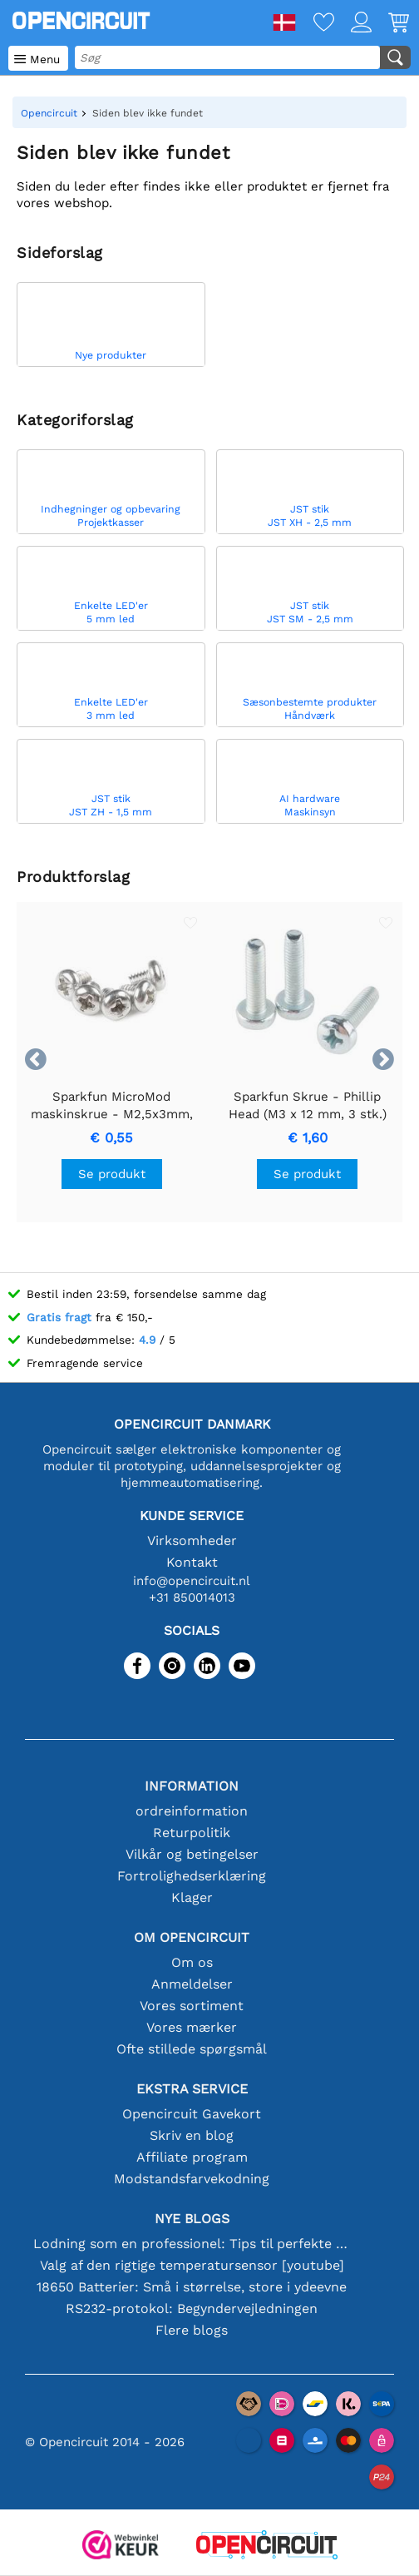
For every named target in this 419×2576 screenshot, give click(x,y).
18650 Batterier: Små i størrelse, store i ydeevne (192, 2287)
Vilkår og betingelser (192, 1854)
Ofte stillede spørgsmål (191, 2049)
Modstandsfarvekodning (191, 2179)
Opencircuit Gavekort (191, 2114)
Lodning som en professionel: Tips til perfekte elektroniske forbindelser (192, 2244)
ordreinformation (192, 1811)
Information (192, 1786)
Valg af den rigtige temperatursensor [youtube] (192, 2265)
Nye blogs (192, 2219)
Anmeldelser (192, 1984)
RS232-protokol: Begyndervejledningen (192, 2308)
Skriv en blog (192, 2135)
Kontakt (192, 1562)
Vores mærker (191, 2027)
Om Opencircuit (191, 1937)
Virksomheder (192, 1540)
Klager (192, 1897)
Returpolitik (191, 1832)
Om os (192, 1962)
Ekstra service (192, 2089)
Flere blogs (191, 2330)
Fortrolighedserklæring (191, 1876)
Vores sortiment (192, 2006)
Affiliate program (192, 2157)
